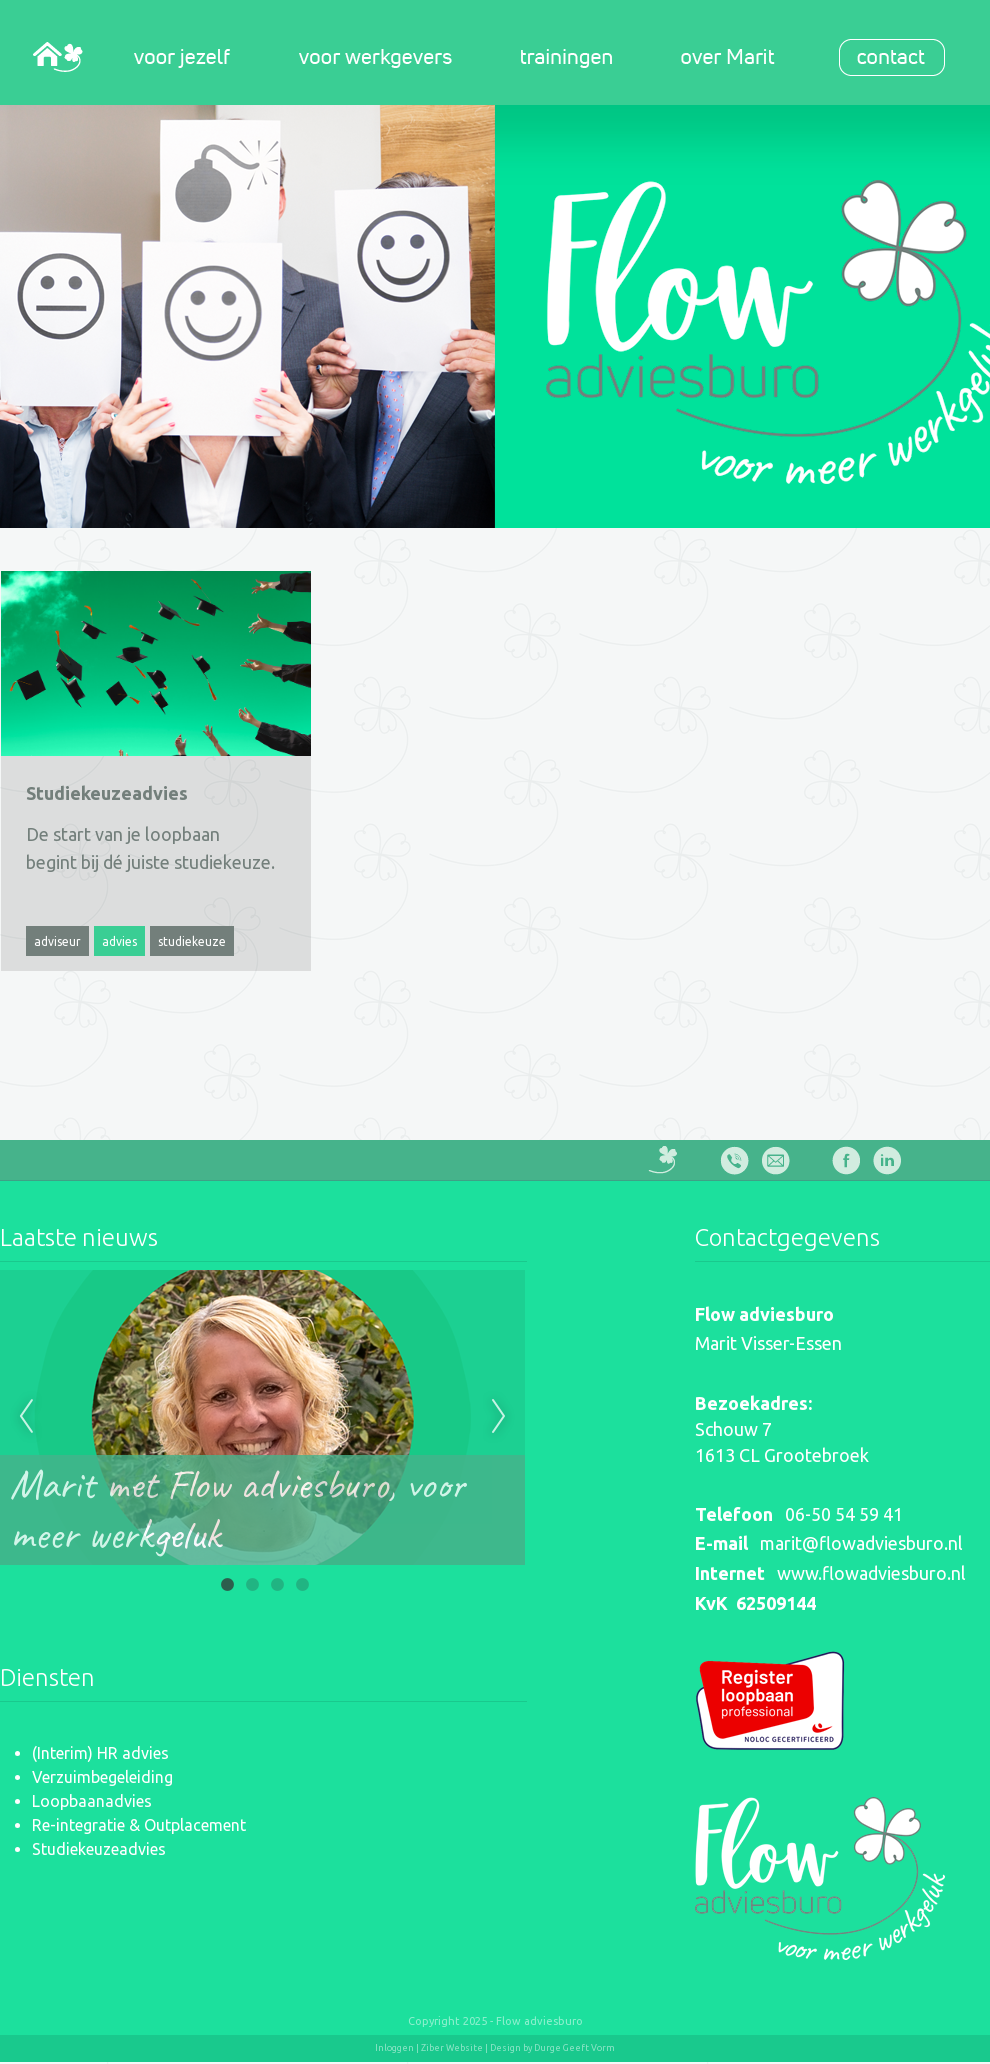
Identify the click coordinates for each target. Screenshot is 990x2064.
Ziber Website (452, 2048)
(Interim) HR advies (100, 1753)
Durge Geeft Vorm (574, 2048)
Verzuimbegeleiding (102, 1777)
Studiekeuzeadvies (99, 1849)
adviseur (57, 941)
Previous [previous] (26, 1417)
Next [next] (499, 1417)
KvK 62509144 (755, 1603)
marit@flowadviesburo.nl (861, 1543)
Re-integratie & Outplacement (139, 1825)
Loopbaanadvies (92, 1801)
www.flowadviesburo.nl (871, 1573)
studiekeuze (192, 941)
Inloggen (394, 2048)
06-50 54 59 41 (844, 1514)
